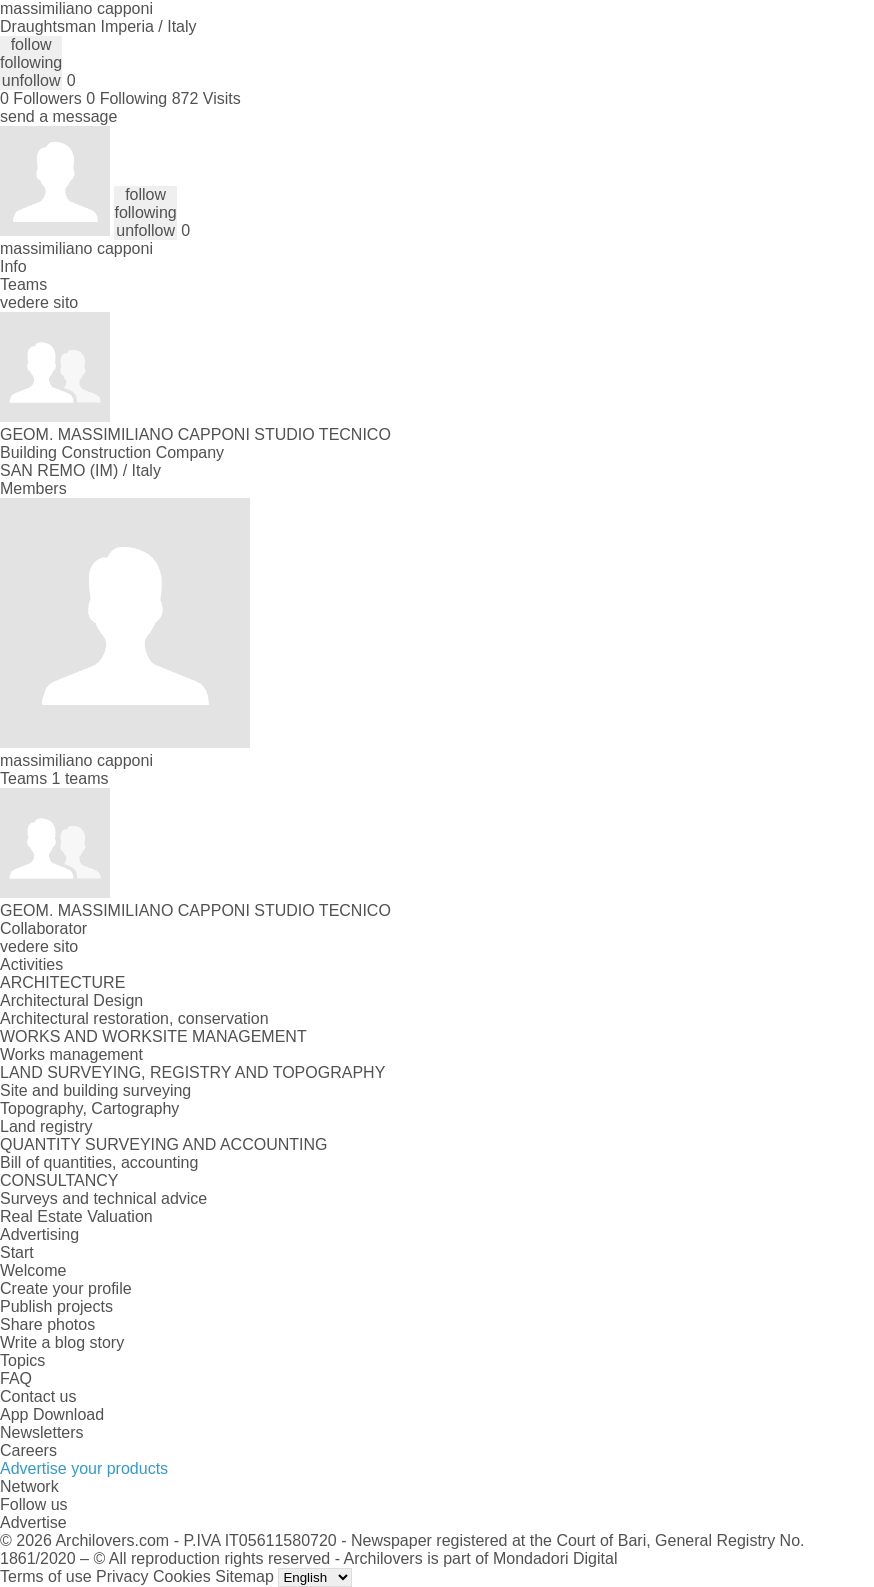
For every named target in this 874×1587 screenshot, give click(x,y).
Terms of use (46, 1576)
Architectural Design (71, 1000)
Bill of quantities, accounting (99, 1162)
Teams (23, 284)
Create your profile (66, 1288)
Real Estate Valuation (76, 1216)
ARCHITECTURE (62, 982)
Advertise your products (84, 1468)
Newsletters (42, 1432)
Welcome (33, 1270)
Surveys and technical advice (103, 1198)
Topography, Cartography (89, 1108)
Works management (71, 1054)
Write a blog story (62, 1342)
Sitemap (244, 1576)
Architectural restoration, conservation (134, 1018)
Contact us (38, 1396)
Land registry (46, 1126)
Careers (28, 1450)
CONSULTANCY (59, 1180)
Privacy (122, 1576)
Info (13, 266)
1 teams (80, 778)
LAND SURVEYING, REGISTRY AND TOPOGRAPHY (192, 1072)
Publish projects (56, 1306)
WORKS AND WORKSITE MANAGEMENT (153, 1036)
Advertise (33, 1522)
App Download (52, 1414)
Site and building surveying (95, 1090)
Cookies (182, 1576)
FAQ (16, 1378)
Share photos (47, 1324)
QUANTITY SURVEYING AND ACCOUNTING (163, 1144)
